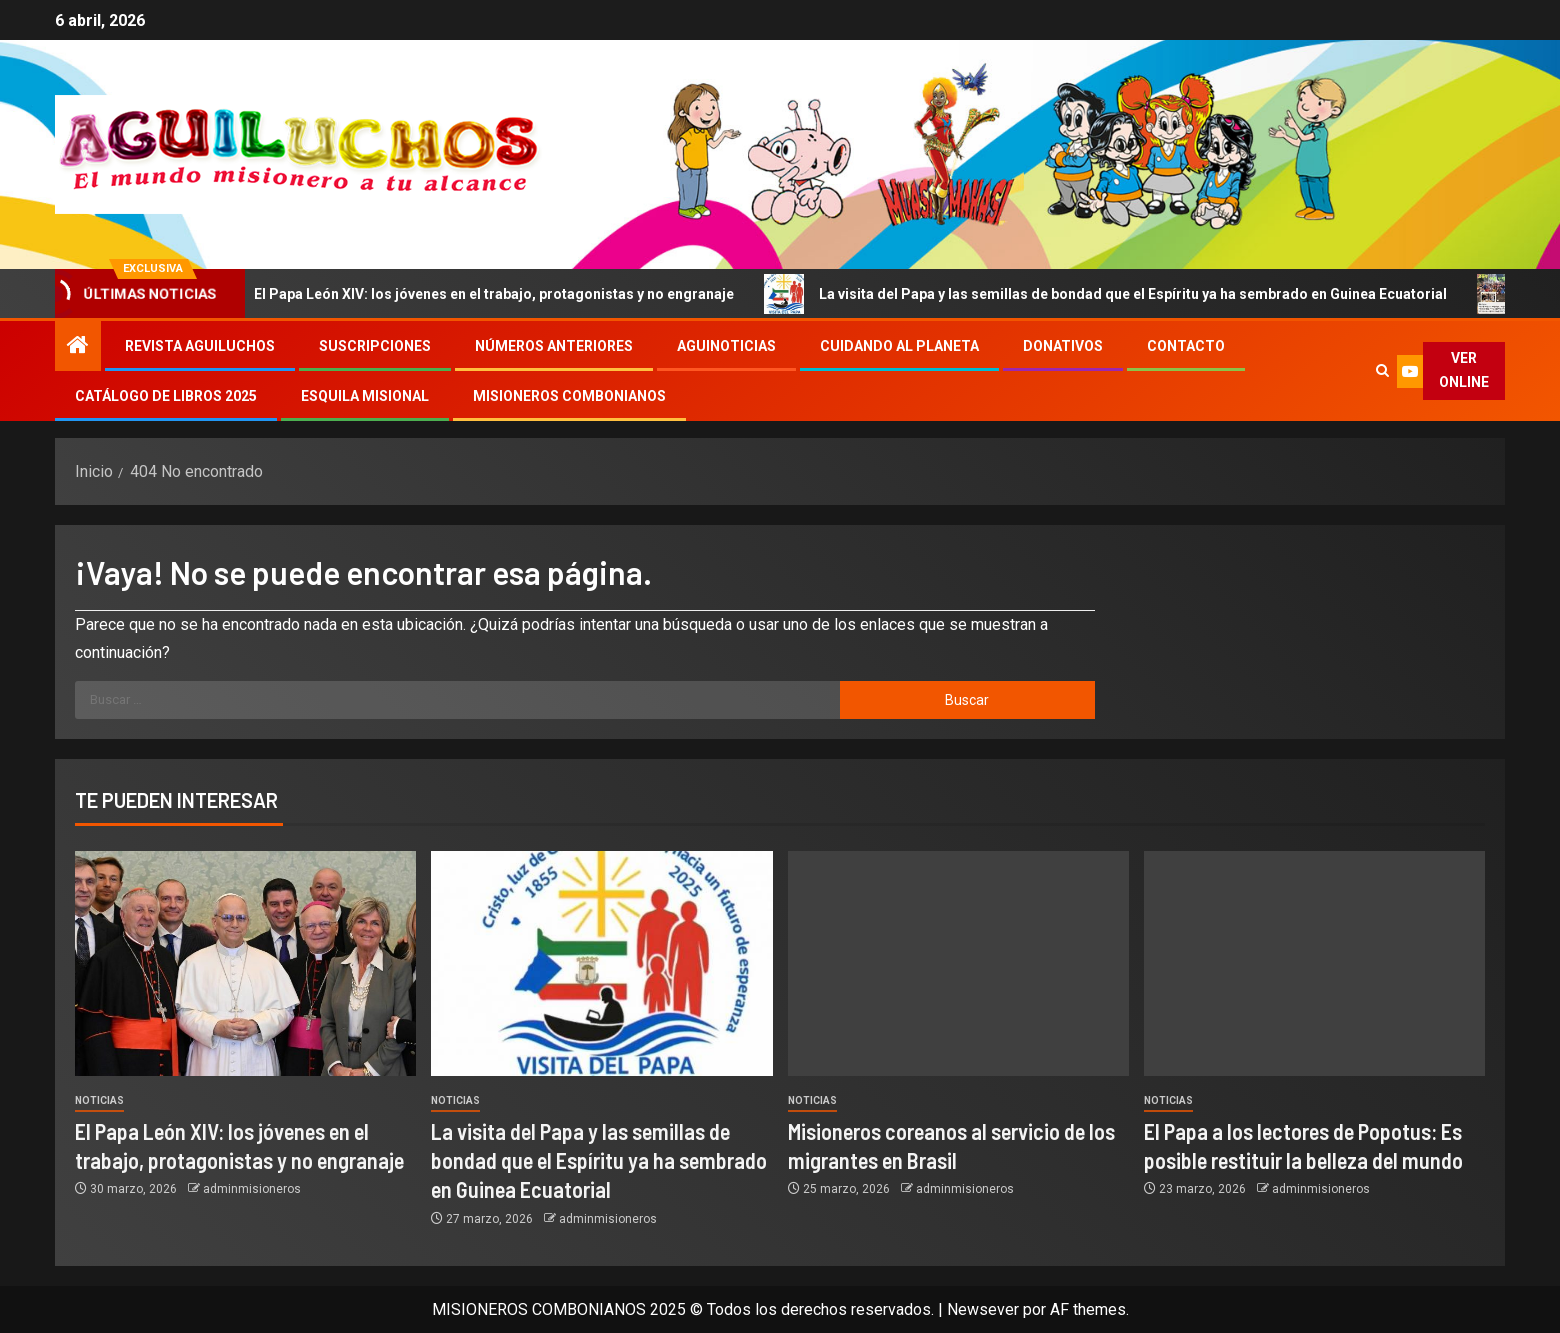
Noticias (99, 1100)
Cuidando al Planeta (899, 346)
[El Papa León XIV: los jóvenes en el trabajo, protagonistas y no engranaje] (245, 963)
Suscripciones (375, 346)
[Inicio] (78, 347)
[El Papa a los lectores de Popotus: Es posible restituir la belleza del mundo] (1314, 963)
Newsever (983, 1309)
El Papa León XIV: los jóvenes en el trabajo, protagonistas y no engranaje (494, 294)
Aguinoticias (726, 346)
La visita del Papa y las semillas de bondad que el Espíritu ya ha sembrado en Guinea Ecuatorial (1133, 294)
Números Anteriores (554, 346)
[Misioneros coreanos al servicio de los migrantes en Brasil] (958, 963)
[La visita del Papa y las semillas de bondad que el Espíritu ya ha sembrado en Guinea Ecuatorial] (601, 963)
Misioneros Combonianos (569, 396)
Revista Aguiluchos (200, 346)
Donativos (1063, 346)
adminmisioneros (252, 1189)
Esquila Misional (365, 396)
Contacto (1186, 346)
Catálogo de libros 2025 (166, 396)
